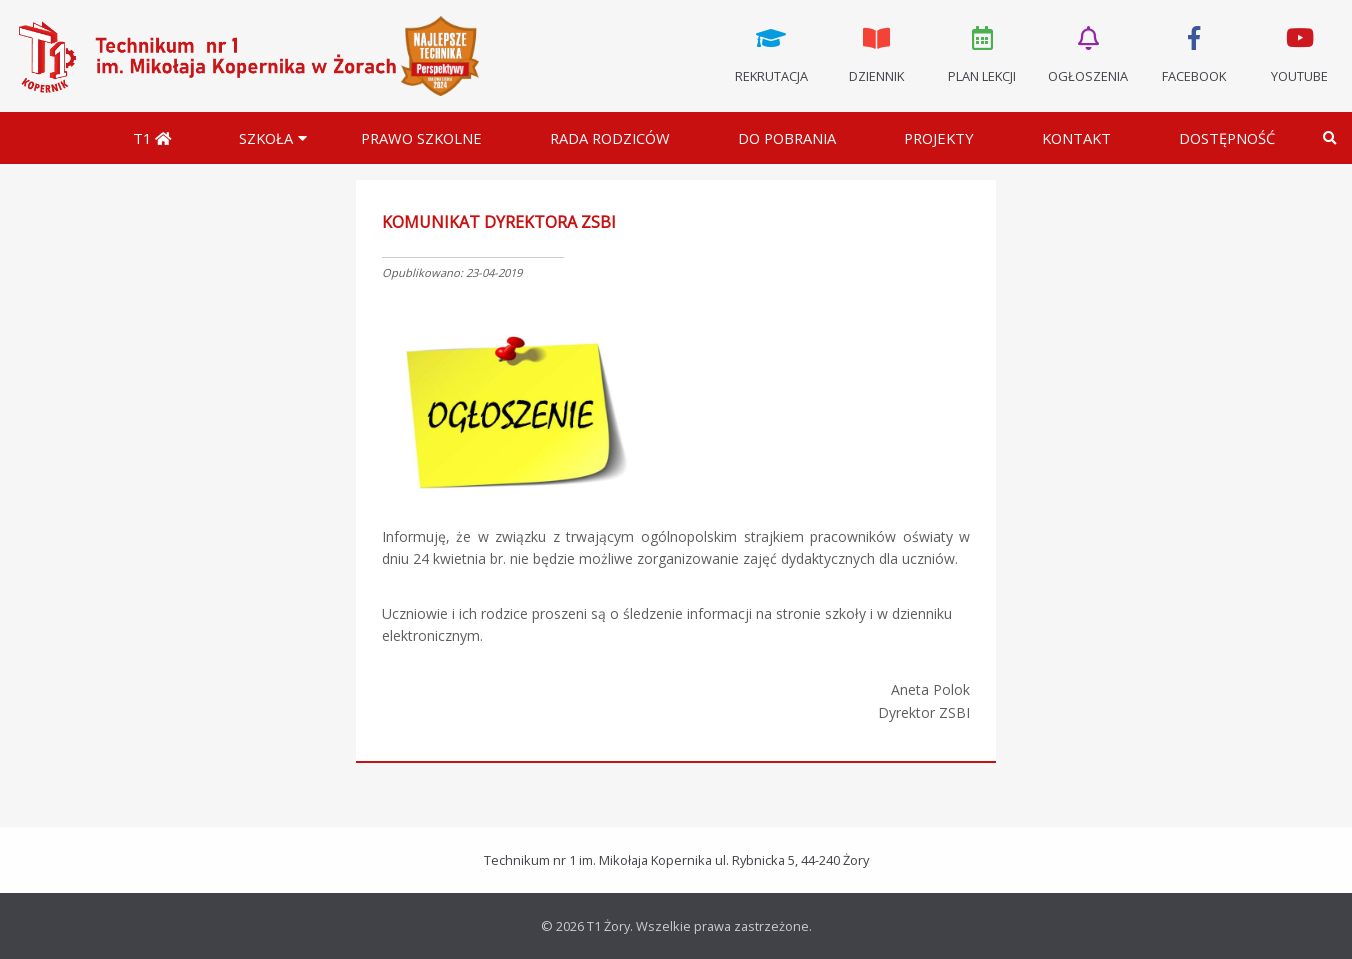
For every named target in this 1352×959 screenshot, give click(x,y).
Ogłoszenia (1088, 53)
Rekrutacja (771, 53)
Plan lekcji (983, 53)
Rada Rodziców (610, 138)
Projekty (939, 138)
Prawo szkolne (421, 138)
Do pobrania (787, 138)
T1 (152, 138)
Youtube (1299, 53)
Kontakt (1076, 138)
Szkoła (266, 138)
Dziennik (877, 53)
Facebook (1194, 53)
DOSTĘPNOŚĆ (1227, 138)
